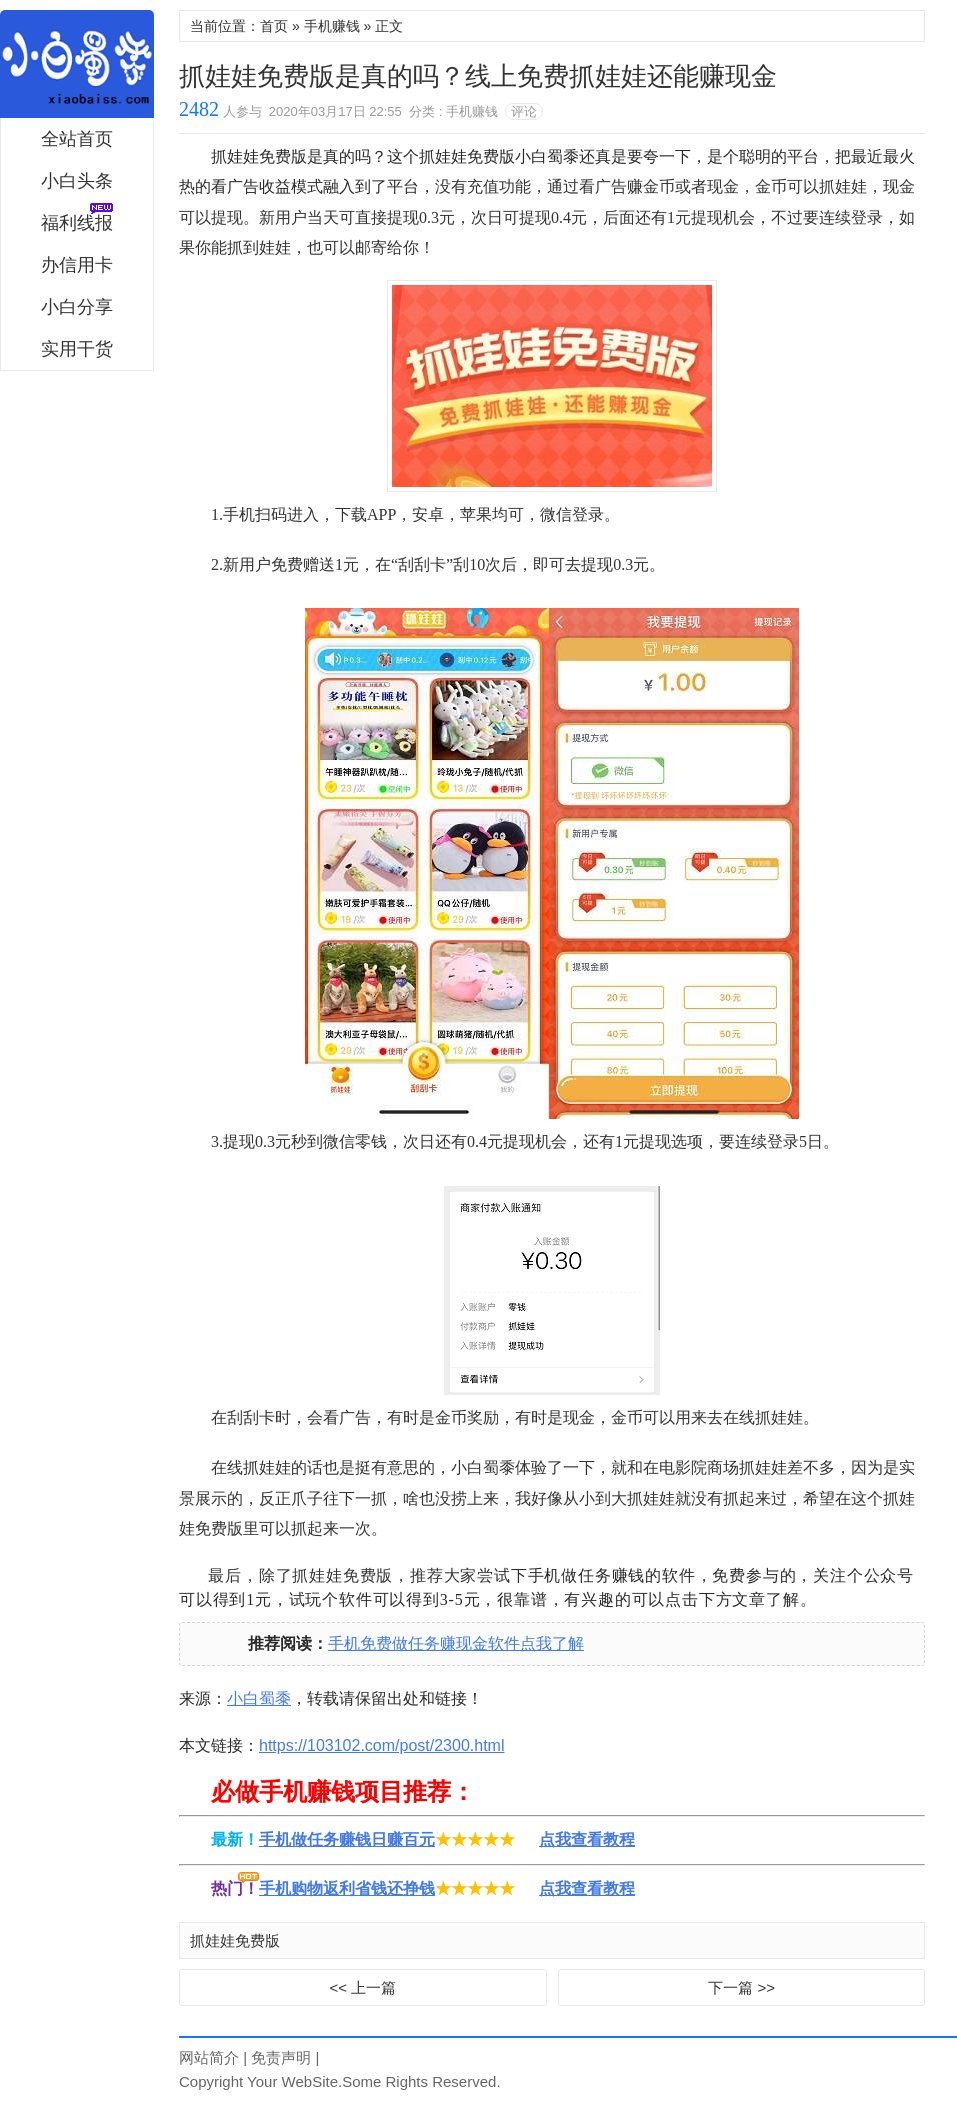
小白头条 (77, 181)
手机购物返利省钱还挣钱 (347, 1888)
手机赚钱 (332, 26)
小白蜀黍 (77, 64)
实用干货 (77, 349)
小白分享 (77, 307)
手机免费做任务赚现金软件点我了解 (456, 1643)
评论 (524, 111)
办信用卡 (77, 265)
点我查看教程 (587, 1839)
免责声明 (281, 2057)
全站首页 (77, 139)
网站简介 (209, 2057)
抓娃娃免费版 (235, 1940)
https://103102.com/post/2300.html (381, 1745)
